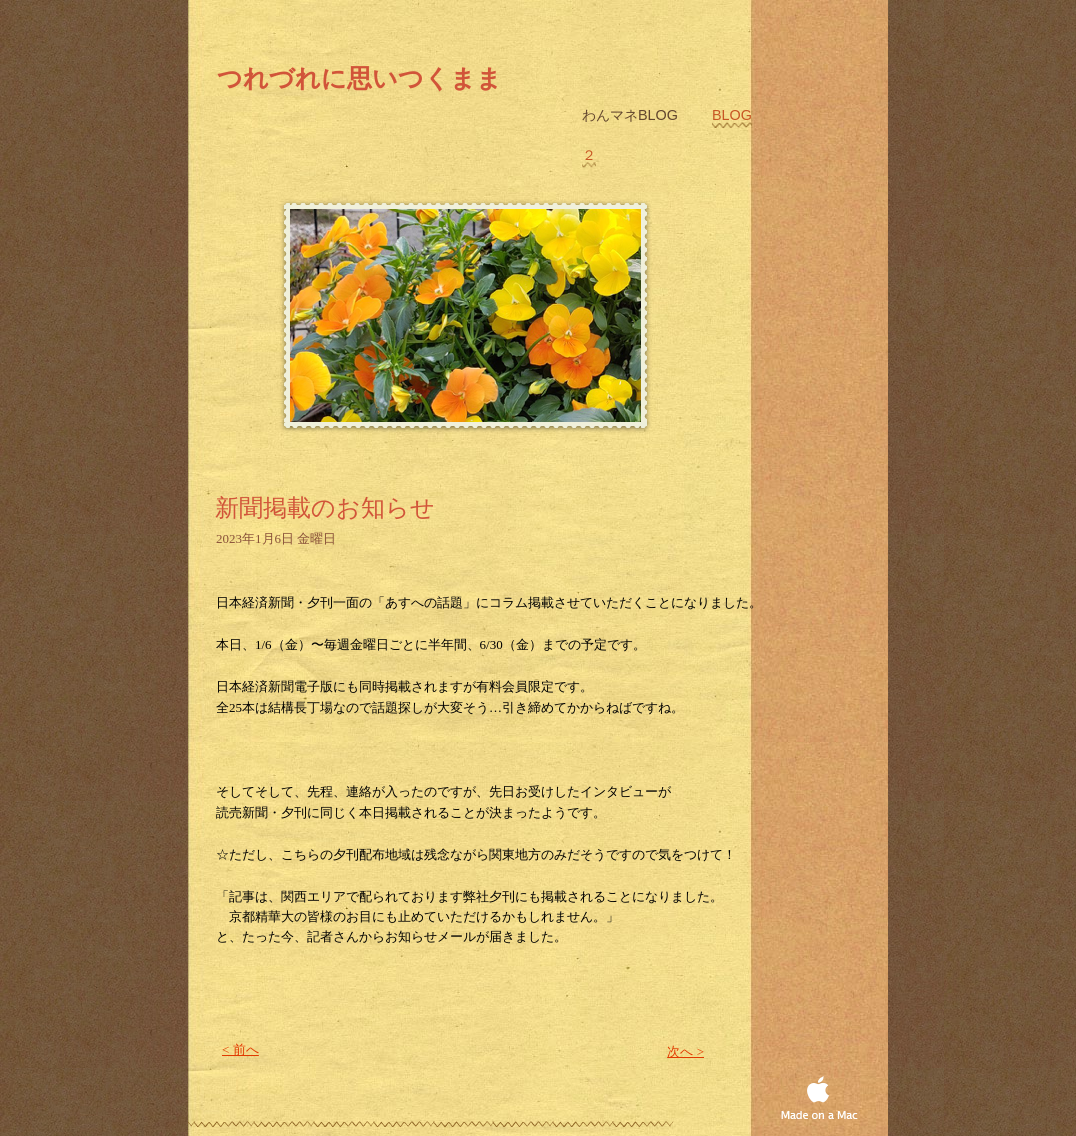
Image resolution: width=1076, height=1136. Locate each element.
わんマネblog (632, 115)
